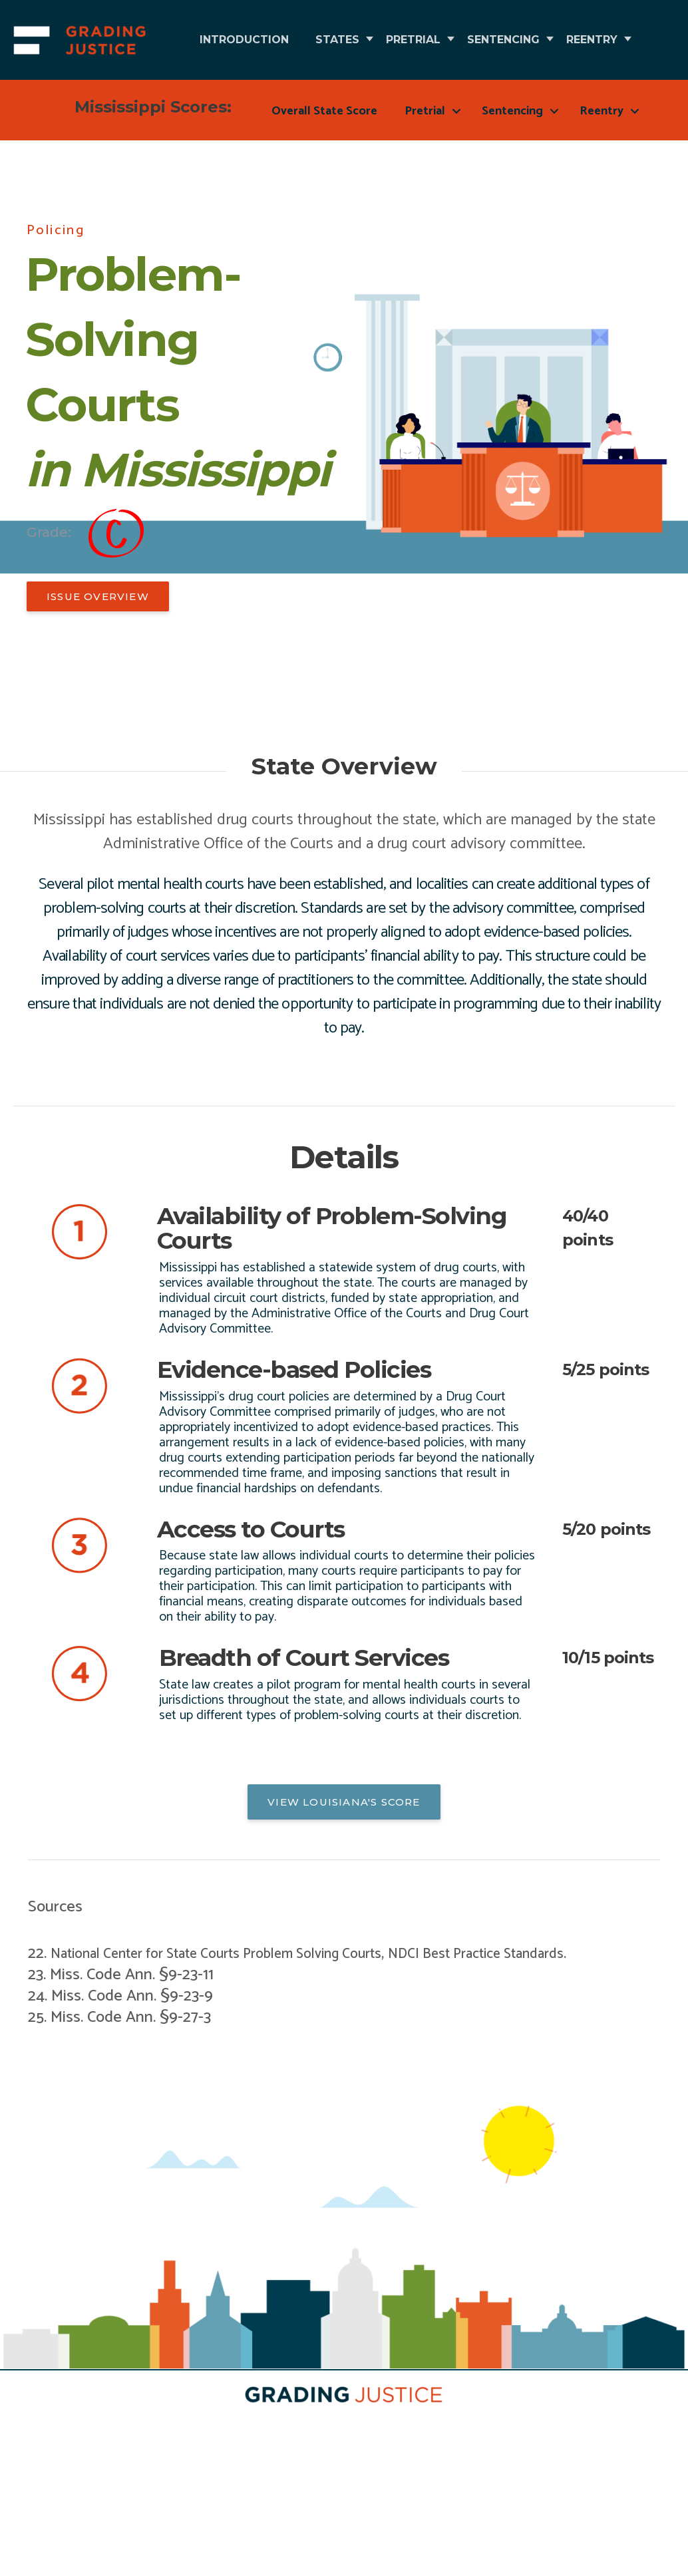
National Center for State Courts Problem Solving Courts (241, 2028)
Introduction (254, 39)
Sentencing (573, 39)
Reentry (235, 119)
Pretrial (463, 39)
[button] (98, 676)
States (367, 39)
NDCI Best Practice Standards (538, 2028)
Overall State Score (324, 191)
